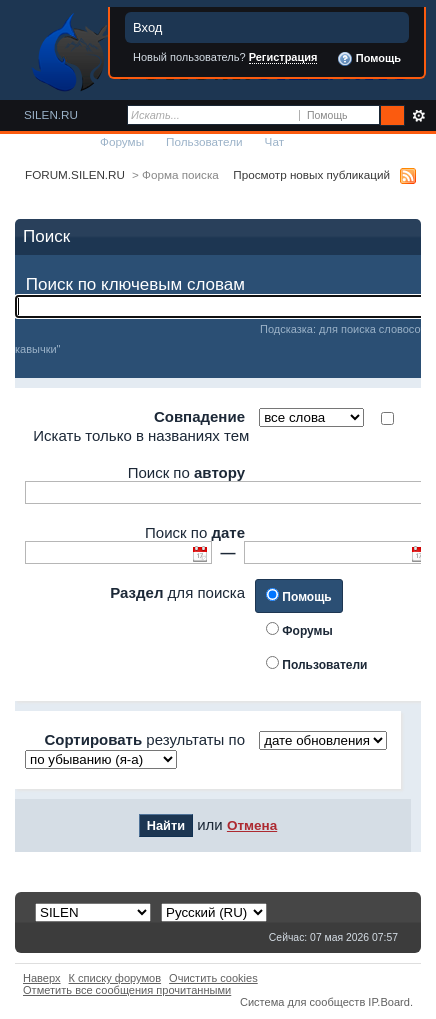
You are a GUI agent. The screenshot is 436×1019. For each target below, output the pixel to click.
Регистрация (283, 57)
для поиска (177, 592)
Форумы (122, 141)
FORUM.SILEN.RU (75, 174)
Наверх (42, 978)
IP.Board (389, 1002)
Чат (274, 141)
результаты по (144, 739)
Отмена (252, 825)
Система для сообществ (302, 1002)
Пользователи (204, 141)
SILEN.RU (51, 114)
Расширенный (418, 116)
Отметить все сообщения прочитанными (127, 990)
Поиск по (186, 472)
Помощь (369, 59)
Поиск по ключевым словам (135, 284)
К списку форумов (115, 978)
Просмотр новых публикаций (311, 174)
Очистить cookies (213, 978)
